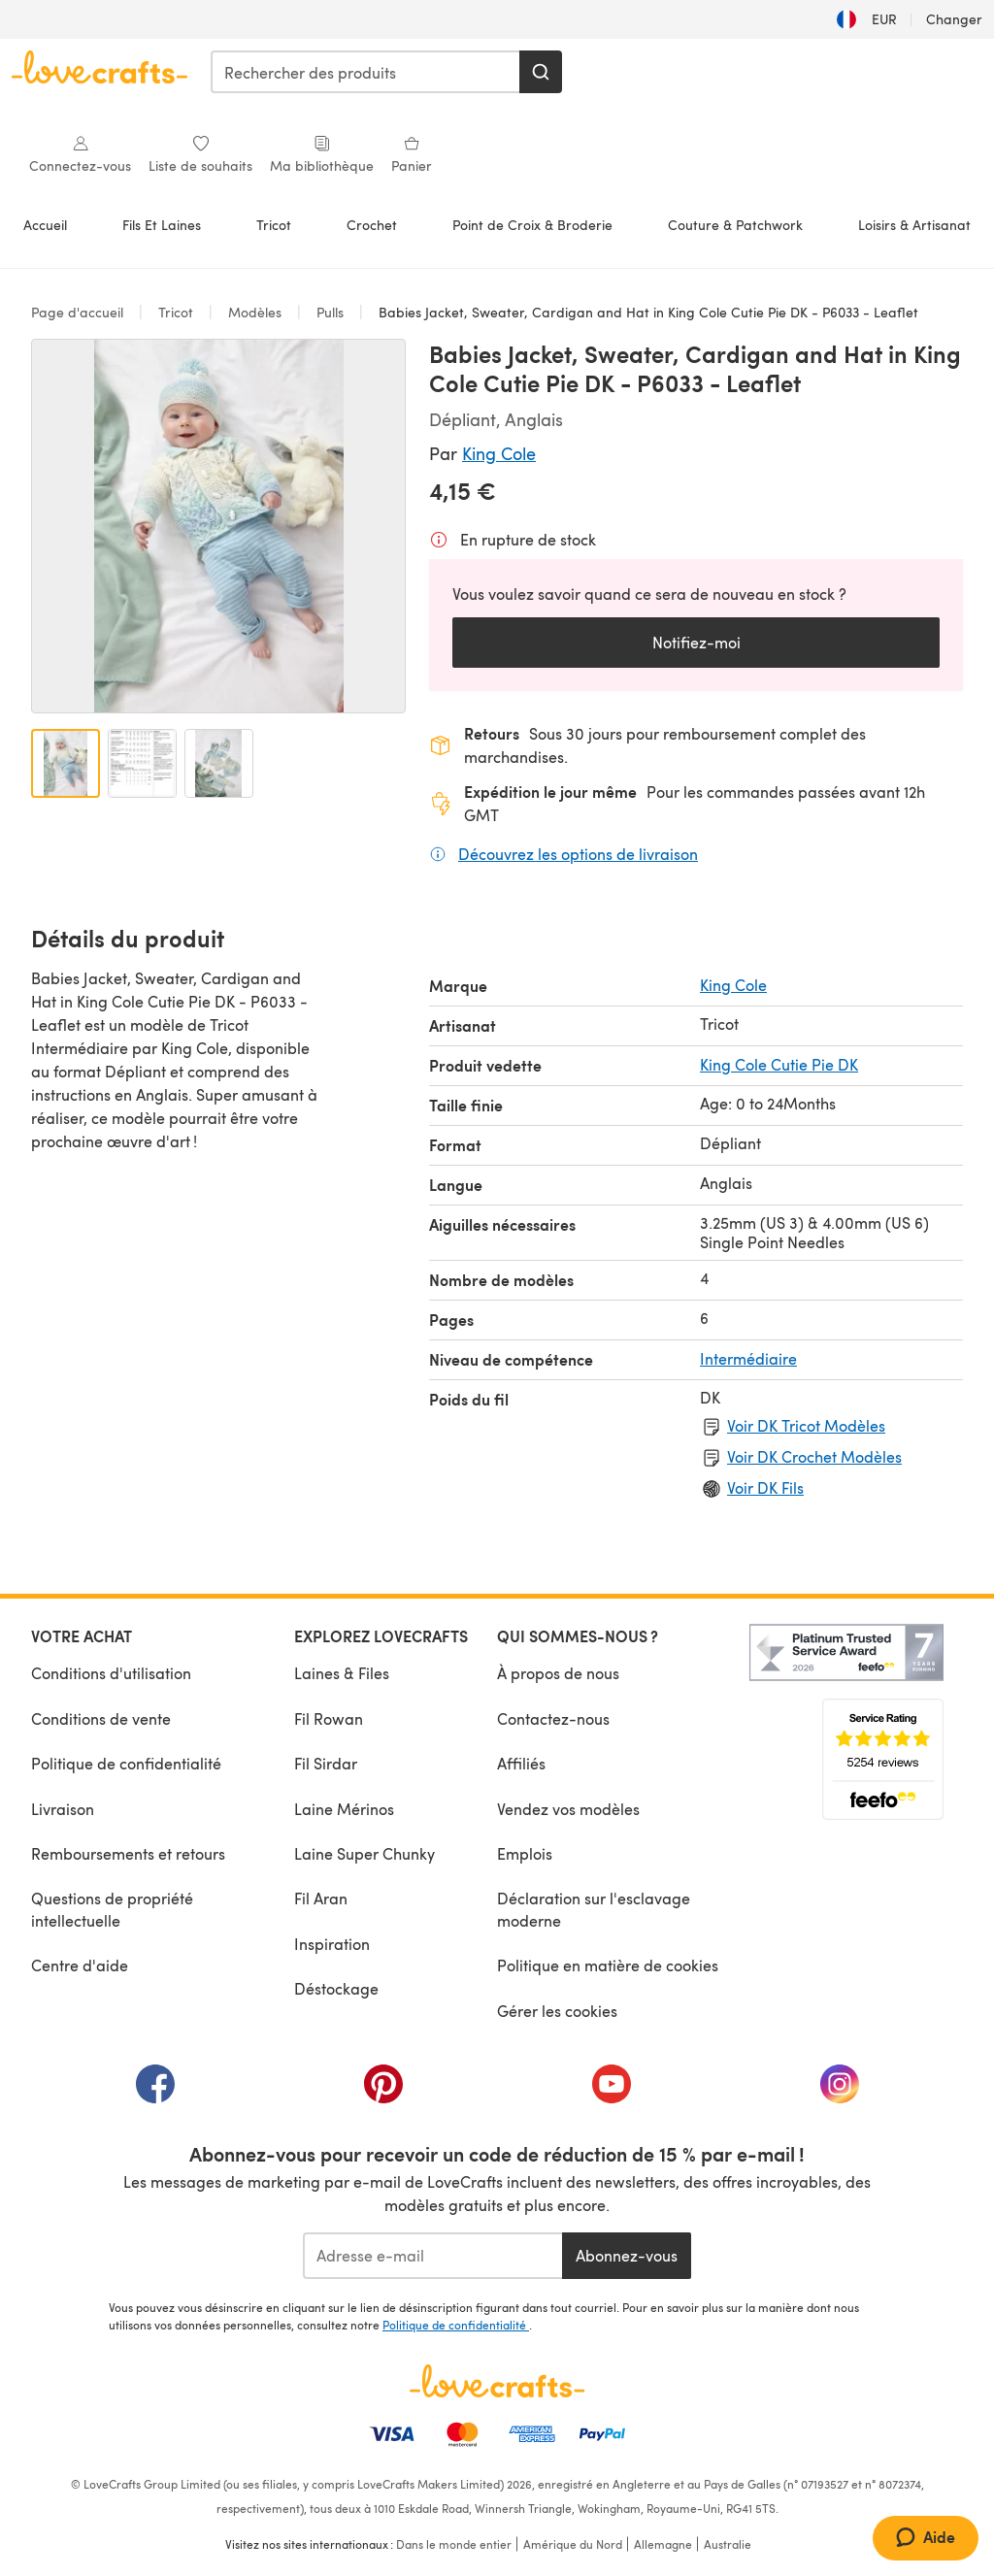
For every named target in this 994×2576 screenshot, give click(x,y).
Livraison (62, 1809)
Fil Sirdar (325, 1763)
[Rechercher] (540, 71)
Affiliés (521, 1763)
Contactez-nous (553, 1718)
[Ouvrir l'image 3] (218, 763)
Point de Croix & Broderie (532, 224)
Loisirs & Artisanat (914, 224)
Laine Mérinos (344, 1809)
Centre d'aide (79, 1965)
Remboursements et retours (128, 1853)
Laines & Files (341, 1673)
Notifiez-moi (696, 642)
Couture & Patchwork (735, 224)
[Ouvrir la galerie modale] (218, 526)
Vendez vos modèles (568, 1809)
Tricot (273, 224)
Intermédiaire (748, 1358)
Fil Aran (321, 1898)
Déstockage (336, 1988)
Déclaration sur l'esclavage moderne (593, 1909)
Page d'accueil (79, 312)
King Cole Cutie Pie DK (779, 1064)
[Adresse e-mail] (432, 2255)
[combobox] (366, 71)
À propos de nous (558, 1673)
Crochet (372, 224)
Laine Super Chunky (364, 1853)
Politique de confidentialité (126, 1763)
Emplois (524, 1853)
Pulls (330, 312)
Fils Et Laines (161, 224)
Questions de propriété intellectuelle (112, 1909)
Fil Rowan (328, 1718)
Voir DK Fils (765, 1487)
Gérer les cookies (557, 2010)
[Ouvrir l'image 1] (65, 763)
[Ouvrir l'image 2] (142, 763)
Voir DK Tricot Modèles (806, 1425)
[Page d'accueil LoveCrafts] (497, 2380)
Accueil (45, 224)
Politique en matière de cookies (607, 1965)
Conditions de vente (101, 1718)
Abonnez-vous (627, 2255)
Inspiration (332, 1943)
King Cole (499, 453)
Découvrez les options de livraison (578, 853)
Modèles (254, 312)
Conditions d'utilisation (111, 1673)
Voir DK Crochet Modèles (814, 1456)
